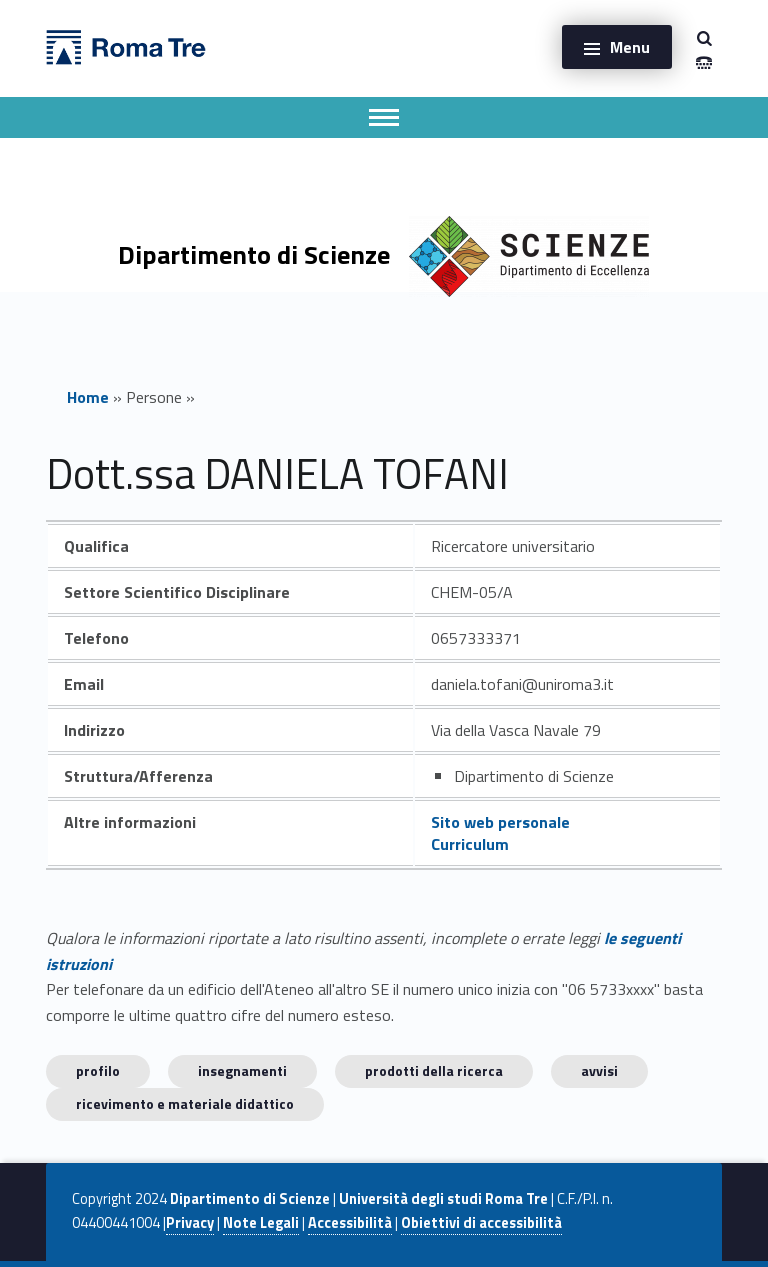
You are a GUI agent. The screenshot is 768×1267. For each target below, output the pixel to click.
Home (88, 397)
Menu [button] (630, 47)
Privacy (190, 1223)
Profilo (98, 1070)
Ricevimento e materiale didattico (185, 1103)
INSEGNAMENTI (242, 1070)
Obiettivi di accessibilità (481, 1223)
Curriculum (470, 844)
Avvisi (599, 1070)
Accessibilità (350, 1223)
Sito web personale (500, 822)
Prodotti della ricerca (434, 1070)
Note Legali (261, 1223)
